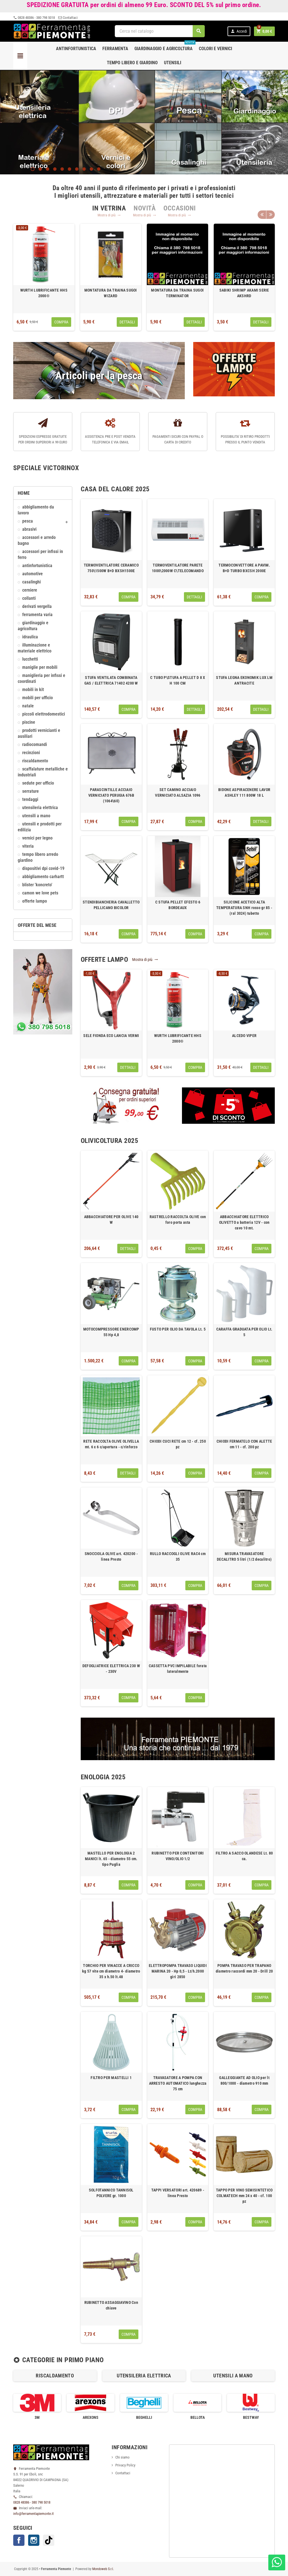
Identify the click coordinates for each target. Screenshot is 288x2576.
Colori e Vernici (215, 48)
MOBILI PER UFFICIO (37, 697)
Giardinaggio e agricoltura (164, 46)
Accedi (238, 31)
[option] (43, 277)
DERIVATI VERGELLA (37, 606)
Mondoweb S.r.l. (103, 2569)
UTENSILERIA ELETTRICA (40, 807)
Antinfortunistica (76, 48)
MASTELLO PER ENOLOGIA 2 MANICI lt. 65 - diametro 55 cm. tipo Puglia (111, 1859)
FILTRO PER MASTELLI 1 (111, 2077)
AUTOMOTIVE (32, 573)
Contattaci (68, 17)
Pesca (27, 521)
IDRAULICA (30, 636)
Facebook (18, 2540)
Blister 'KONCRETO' (37, 884)
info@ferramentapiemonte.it (33, 2513)
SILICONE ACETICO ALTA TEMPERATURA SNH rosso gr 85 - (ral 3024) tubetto (244, 908)
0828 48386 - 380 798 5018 (34, 17)
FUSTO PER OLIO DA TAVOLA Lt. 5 (178, 1329)
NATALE (28, 706)
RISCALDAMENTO (35, 760)
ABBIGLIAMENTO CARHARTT (43, 876)
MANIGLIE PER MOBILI (39, 667)
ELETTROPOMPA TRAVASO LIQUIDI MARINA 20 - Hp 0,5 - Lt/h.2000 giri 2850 (178, 1971)
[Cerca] (160, 31)
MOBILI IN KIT (33, 689)
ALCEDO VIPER (244, 1035)
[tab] (109, 208)
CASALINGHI (31, 582)
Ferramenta (115, 48)
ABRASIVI (29, 529)
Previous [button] (262, 214)
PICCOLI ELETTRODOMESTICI (43, 714)
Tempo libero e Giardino (132, 62)
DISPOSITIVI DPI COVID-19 (43, 868)
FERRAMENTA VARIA (37, 614)
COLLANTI (29, 598)
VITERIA (28, 846)
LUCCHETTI (30, 659)
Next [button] (270, 214)
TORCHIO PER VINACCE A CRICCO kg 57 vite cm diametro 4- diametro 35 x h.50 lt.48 (111, 1971)
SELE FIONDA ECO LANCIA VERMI (111, 1035)
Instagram (33, 2540)
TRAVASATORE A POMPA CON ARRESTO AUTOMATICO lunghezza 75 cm (178, 2083)
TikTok (48, 2540)
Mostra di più (109, 215)
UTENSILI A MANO (36, 815)
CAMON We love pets (40, 893)
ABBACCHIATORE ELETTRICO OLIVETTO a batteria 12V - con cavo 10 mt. (244, 1222)
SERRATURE (30, 791)
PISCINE (28, 722)
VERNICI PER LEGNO (37, 838)
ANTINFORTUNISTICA (37, 565)
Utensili (172, 62)
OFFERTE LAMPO (34, 901)
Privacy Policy (125, 2465)
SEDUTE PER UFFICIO (38, 783)
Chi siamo (122, 2457)
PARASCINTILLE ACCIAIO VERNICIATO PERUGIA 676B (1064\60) (111, 795)
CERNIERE (29, 590)
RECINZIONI (31, 752)
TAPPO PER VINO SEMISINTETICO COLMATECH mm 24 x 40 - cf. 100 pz (244, 2196)
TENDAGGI (30, 799)
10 (98, 169)
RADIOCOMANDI (34, 744)
